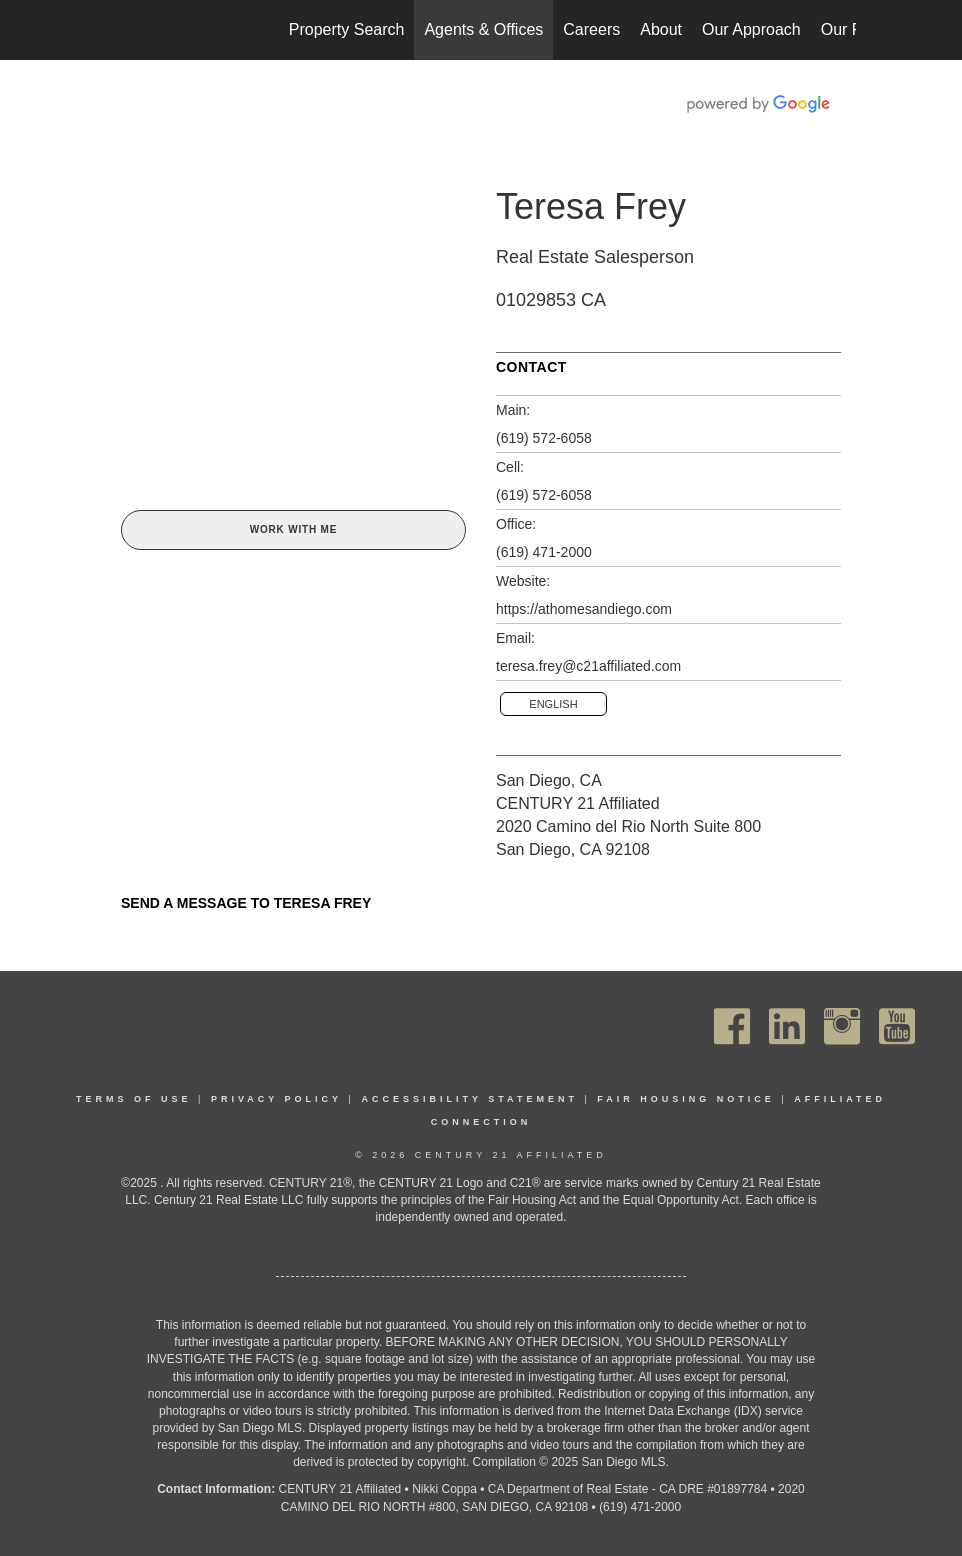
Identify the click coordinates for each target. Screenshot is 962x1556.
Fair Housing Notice (686, 1099)
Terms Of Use (134, 1099)
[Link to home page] (116, 30)
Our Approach (751, 29)
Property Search (347, 29)
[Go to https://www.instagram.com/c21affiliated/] (842, 1026)
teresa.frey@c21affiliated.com (588, 666)
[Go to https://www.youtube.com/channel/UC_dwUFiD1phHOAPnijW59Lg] (897, 1026)
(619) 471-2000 (544, 552)
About (661, 29)
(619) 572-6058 (544, 438)
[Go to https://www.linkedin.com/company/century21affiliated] (787, 1026)
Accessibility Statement (469, 1099)
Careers (591, 29)
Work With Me (293, 529)
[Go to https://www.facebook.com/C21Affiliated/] (732, 1026)
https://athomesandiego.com (584, 609)
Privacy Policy (276, 1099)
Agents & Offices (483, 29)
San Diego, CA (549, 780)
